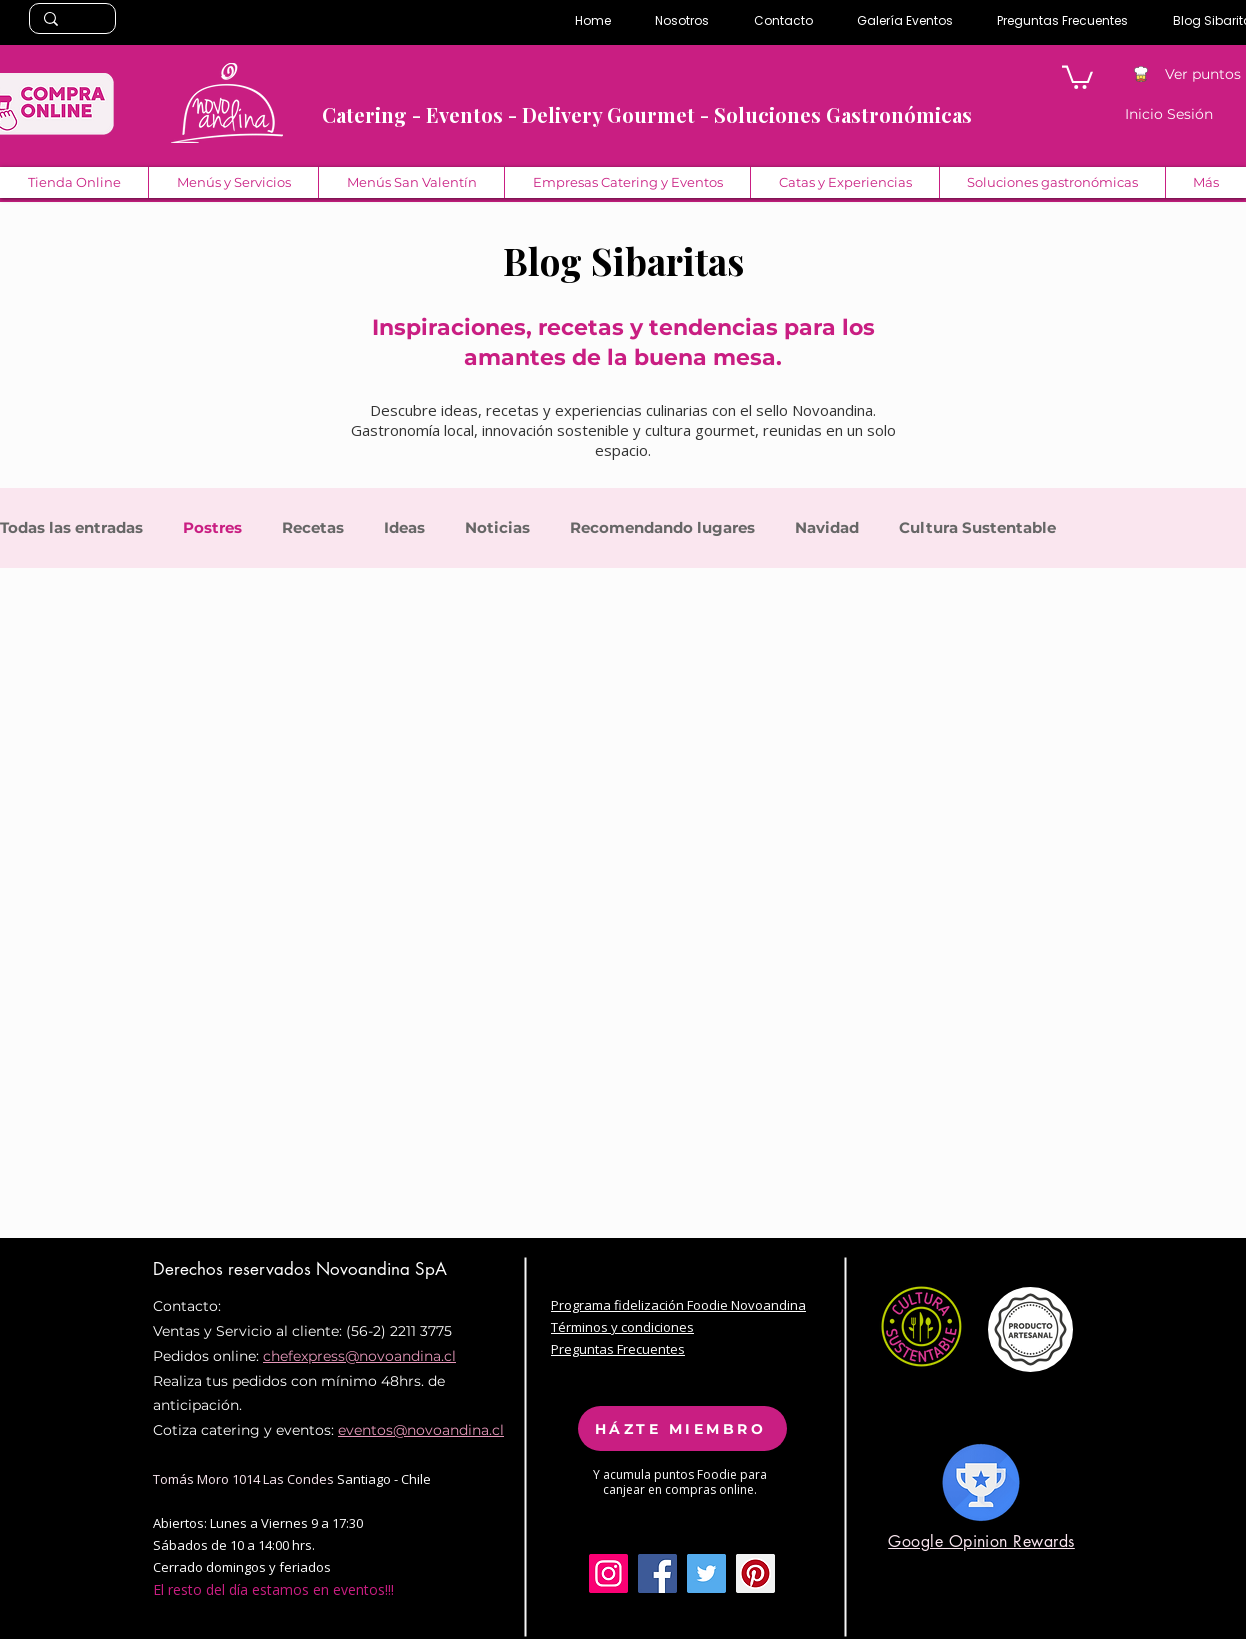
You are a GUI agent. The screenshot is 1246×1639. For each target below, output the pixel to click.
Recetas (313, 528)
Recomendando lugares (662, 528)
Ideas (404, 528)
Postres (212, 528)
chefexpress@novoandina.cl (359, 1356)
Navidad (827, 528)
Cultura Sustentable (977, 528)
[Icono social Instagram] (608, 1573)
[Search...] (71, 20)
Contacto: (187, 1306)
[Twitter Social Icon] (706, 1573)
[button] (1077, 76)
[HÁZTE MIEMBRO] (682, 1428)
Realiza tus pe (201, 1381)
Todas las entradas (71, 528)
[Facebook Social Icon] (657, 1573)
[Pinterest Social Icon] (755, 1573)
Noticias (497, 528)
